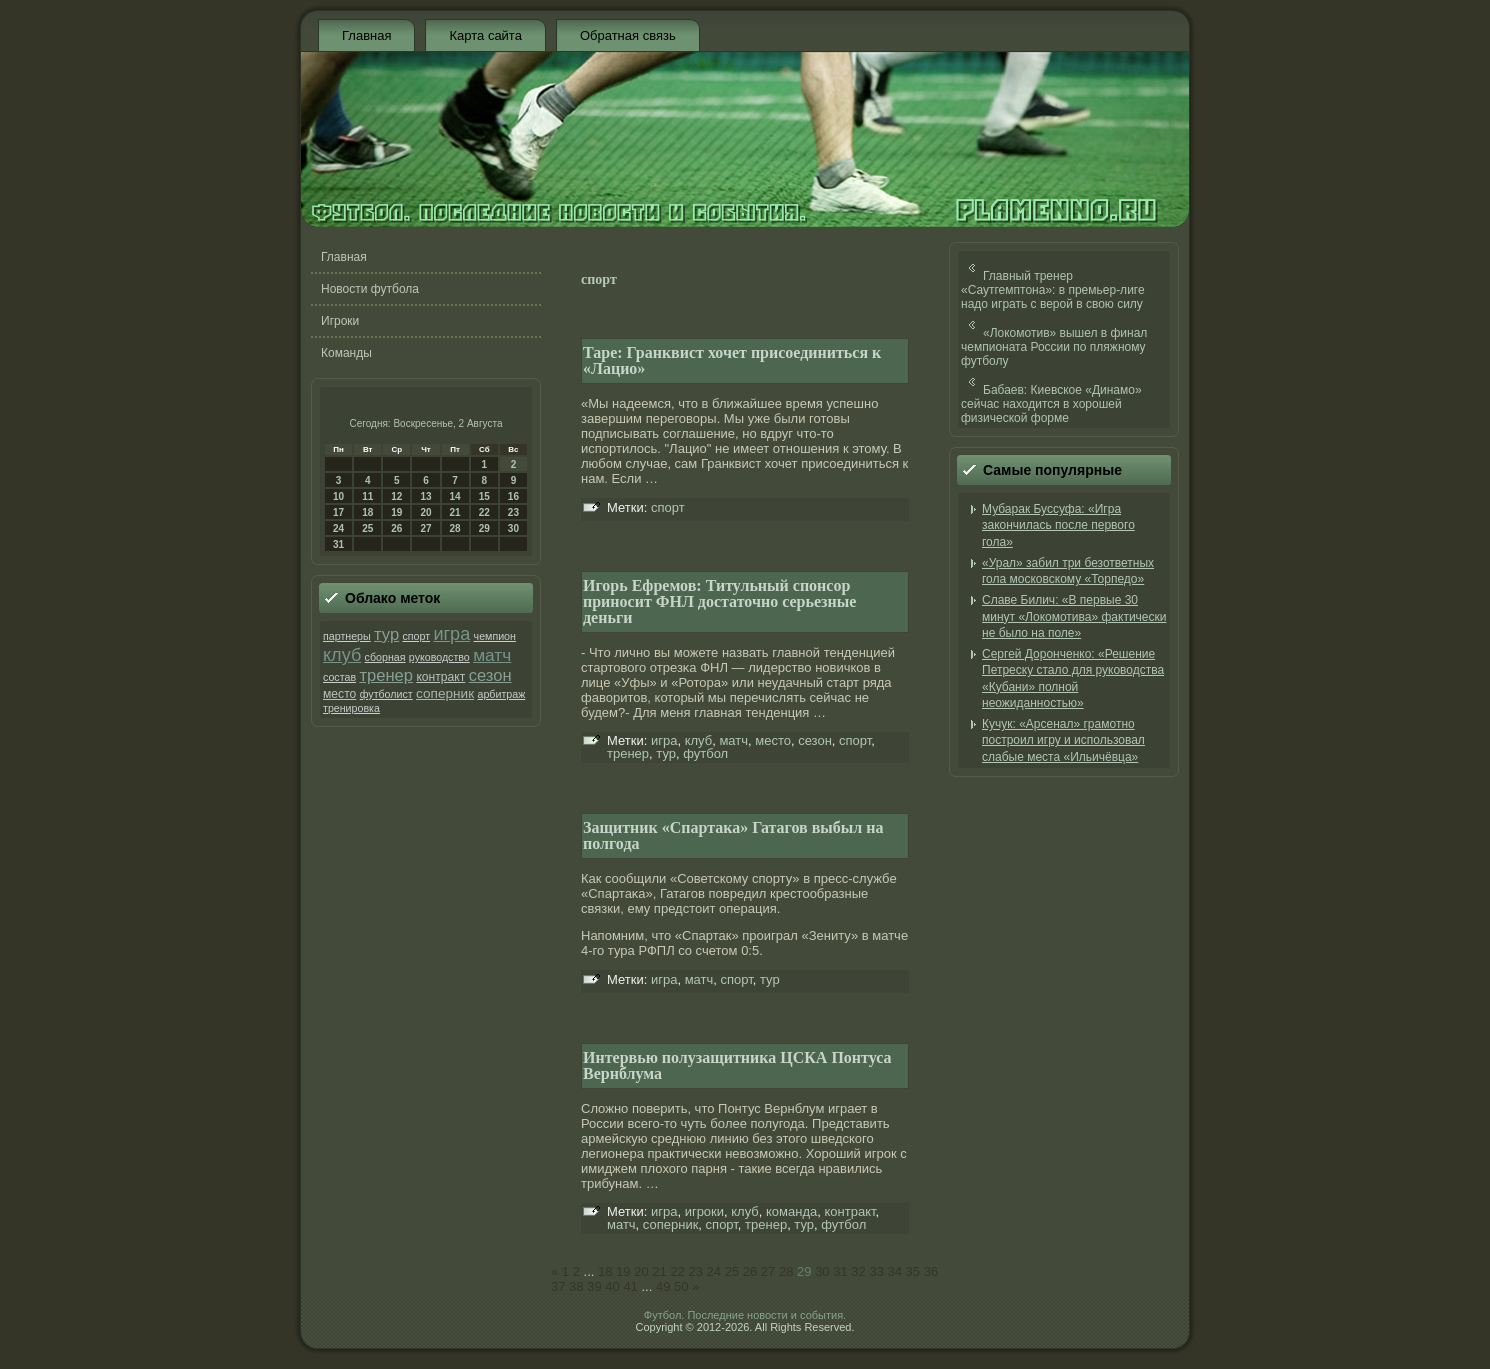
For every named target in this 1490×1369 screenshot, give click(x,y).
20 (425, 512)
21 (455, 512)
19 (396, 512)
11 (367, 496)
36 (931, 1271)
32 (858, 1271)
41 (630, 1286)
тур (386, 634)
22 (484, 512)
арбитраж (502, 694)
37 (558, 1286)
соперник (445, 693)
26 (396, 528)
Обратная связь (628, 35)
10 (338, 496)
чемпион (495, 636)
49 (663, 1286)
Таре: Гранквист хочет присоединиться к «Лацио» (732, 360)
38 (576, 1286)
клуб (342, 655)
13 (425, 496)
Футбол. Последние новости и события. (745, 1315)
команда (791, 1211)
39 (594, 1286)
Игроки (340, 321)
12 (396, 496)
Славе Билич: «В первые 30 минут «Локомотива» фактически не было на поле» (1074, 616)
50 (681, 1286)
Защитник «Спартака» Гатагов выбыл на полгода (733, 835)
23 (513, 512)
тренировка (351, 708)
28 (455, 528)
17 (338, 512)
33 (876, 1271)
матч (492, 655)
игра (451, 634)
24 (338, 528)
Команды (346, 353)
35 (913, 1271)
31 (338, 544)
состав (339, 677)
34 (895, 1271)
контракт (440, 677)
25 (367, 528)
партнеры (347, 636)
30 (513, 528)
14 (455, 496)
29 (484, 528)
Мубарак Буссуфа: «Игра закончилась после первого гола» (1058, 525)
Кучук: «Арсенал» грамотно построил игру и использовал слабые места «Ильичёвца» (1063, 740)
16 (513, 496)
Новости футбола (370, 289)
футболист (386, 694)
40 (612, 1286)
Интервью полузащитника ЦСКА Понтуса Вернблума (737, 1065)
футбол (705, 753)
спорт (416, 636)
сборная (385, 657)
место (339, 694)
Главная (366, 35)
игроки (704, 1211)
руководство (439, 657)
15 (484, 496)
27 (425, 528)
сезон (490, 675)
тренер (386, 675)
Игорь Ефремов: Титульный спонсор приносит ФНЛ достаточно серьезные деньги (719, 601)
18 (367, 512)
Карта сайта (485, 35)
